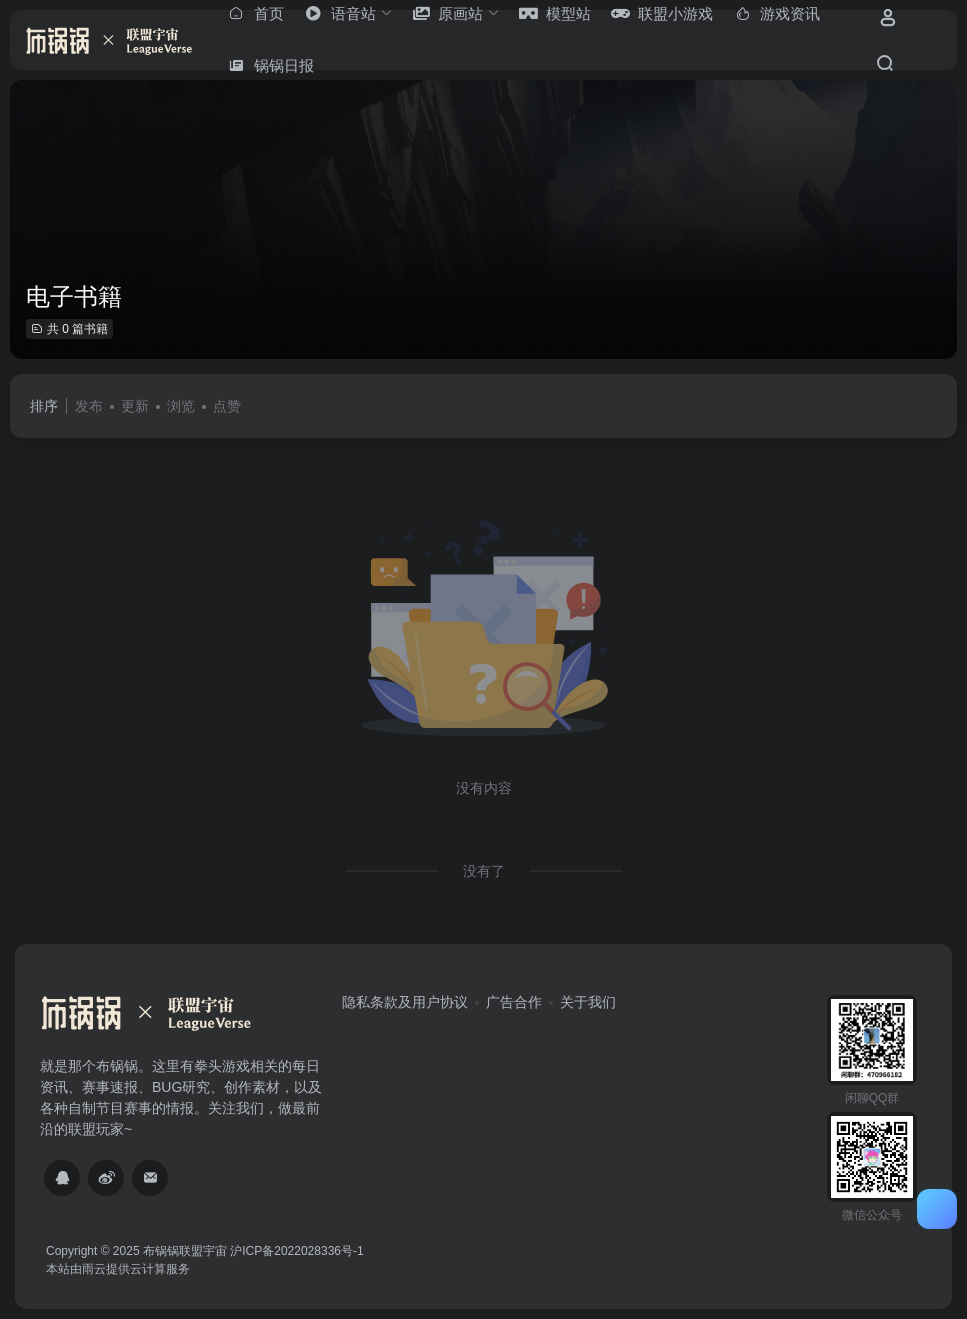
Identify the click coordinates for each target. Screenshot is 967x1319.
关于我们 (588, 1002)
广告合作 (514, 1002)
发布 (89, 406)
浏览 (181, 406)
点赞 (227, 406)
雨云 (94, 1269)
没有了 (484, 871)
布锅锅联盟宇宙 (185, 1251)
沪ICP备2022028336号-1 (296, 1251)
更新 (135, 406)
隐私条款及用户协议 (405, 1002)
